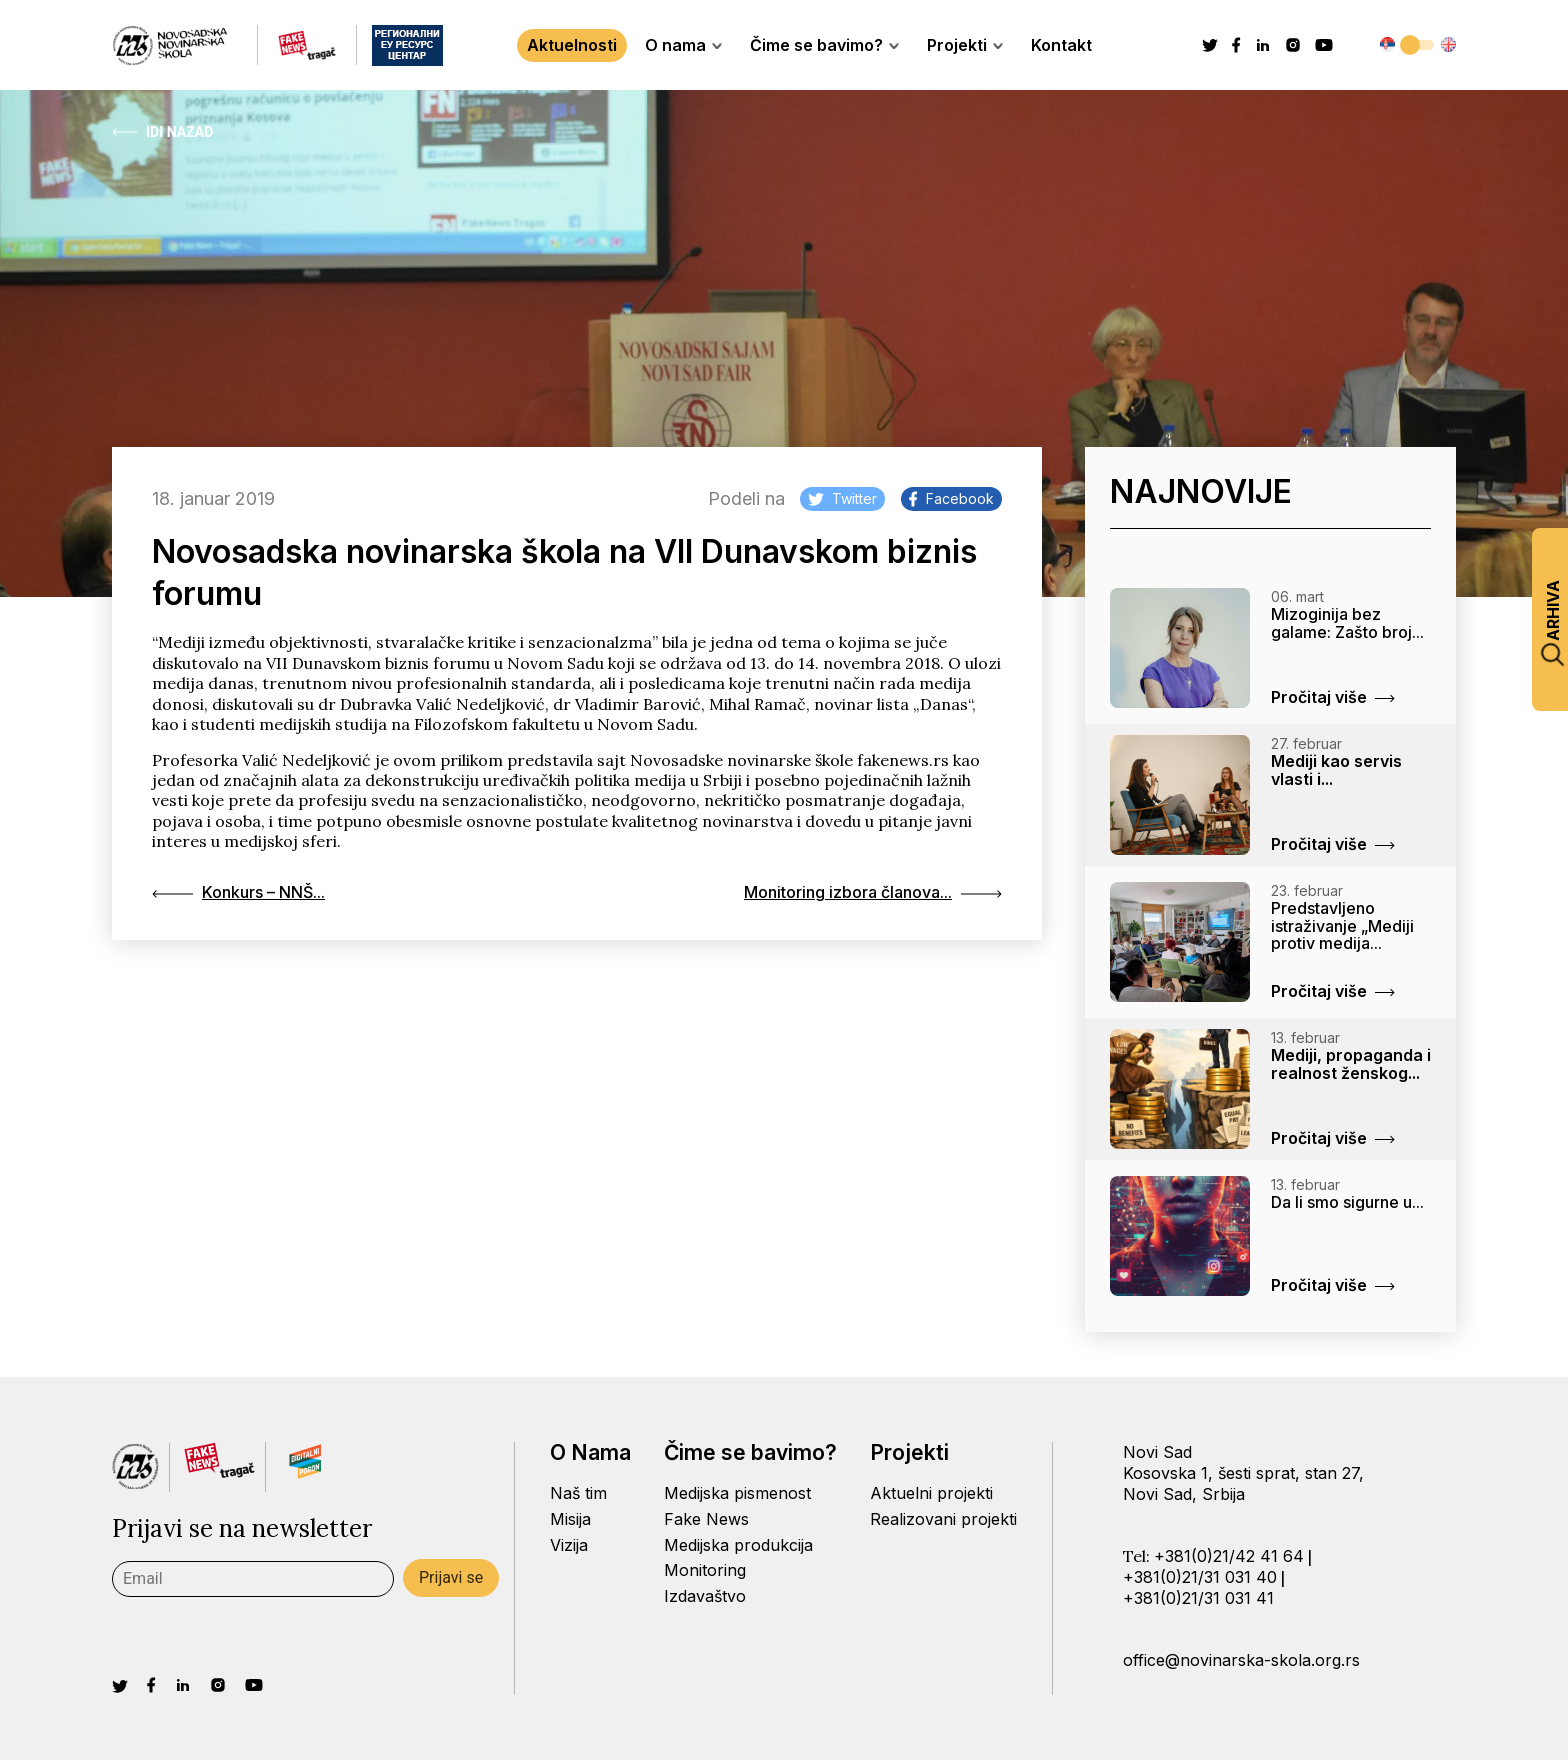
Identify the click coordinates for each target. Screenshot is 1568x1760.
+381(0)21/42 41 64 (1229, 1556)
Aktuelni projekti (931, 1493)
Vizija (569, 1545)
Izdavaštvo (705, 1596)
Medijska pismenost (737, 1493)
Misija (570, 1519)
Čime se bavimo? (824, 45)
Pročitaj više (1333, 697)
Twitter (842, 498)
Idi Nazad (162, 132)
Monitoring (705, 1570)
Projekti (965, 45)
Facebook (951, 498)
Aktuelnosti (572, 45)
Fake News (706, 1519)
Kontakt (1061, 45)
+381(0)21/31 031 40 (1200, 1577)
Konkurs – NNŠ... (238, 892)
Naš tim (578, 1493)
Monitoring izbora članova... (873, 892)
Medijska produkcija (738, 1545)
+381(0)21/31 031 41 (1198, 1598)
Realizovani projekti (943, 1519)
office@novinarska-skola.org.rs (1241, 1660)
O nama (683, 45)
